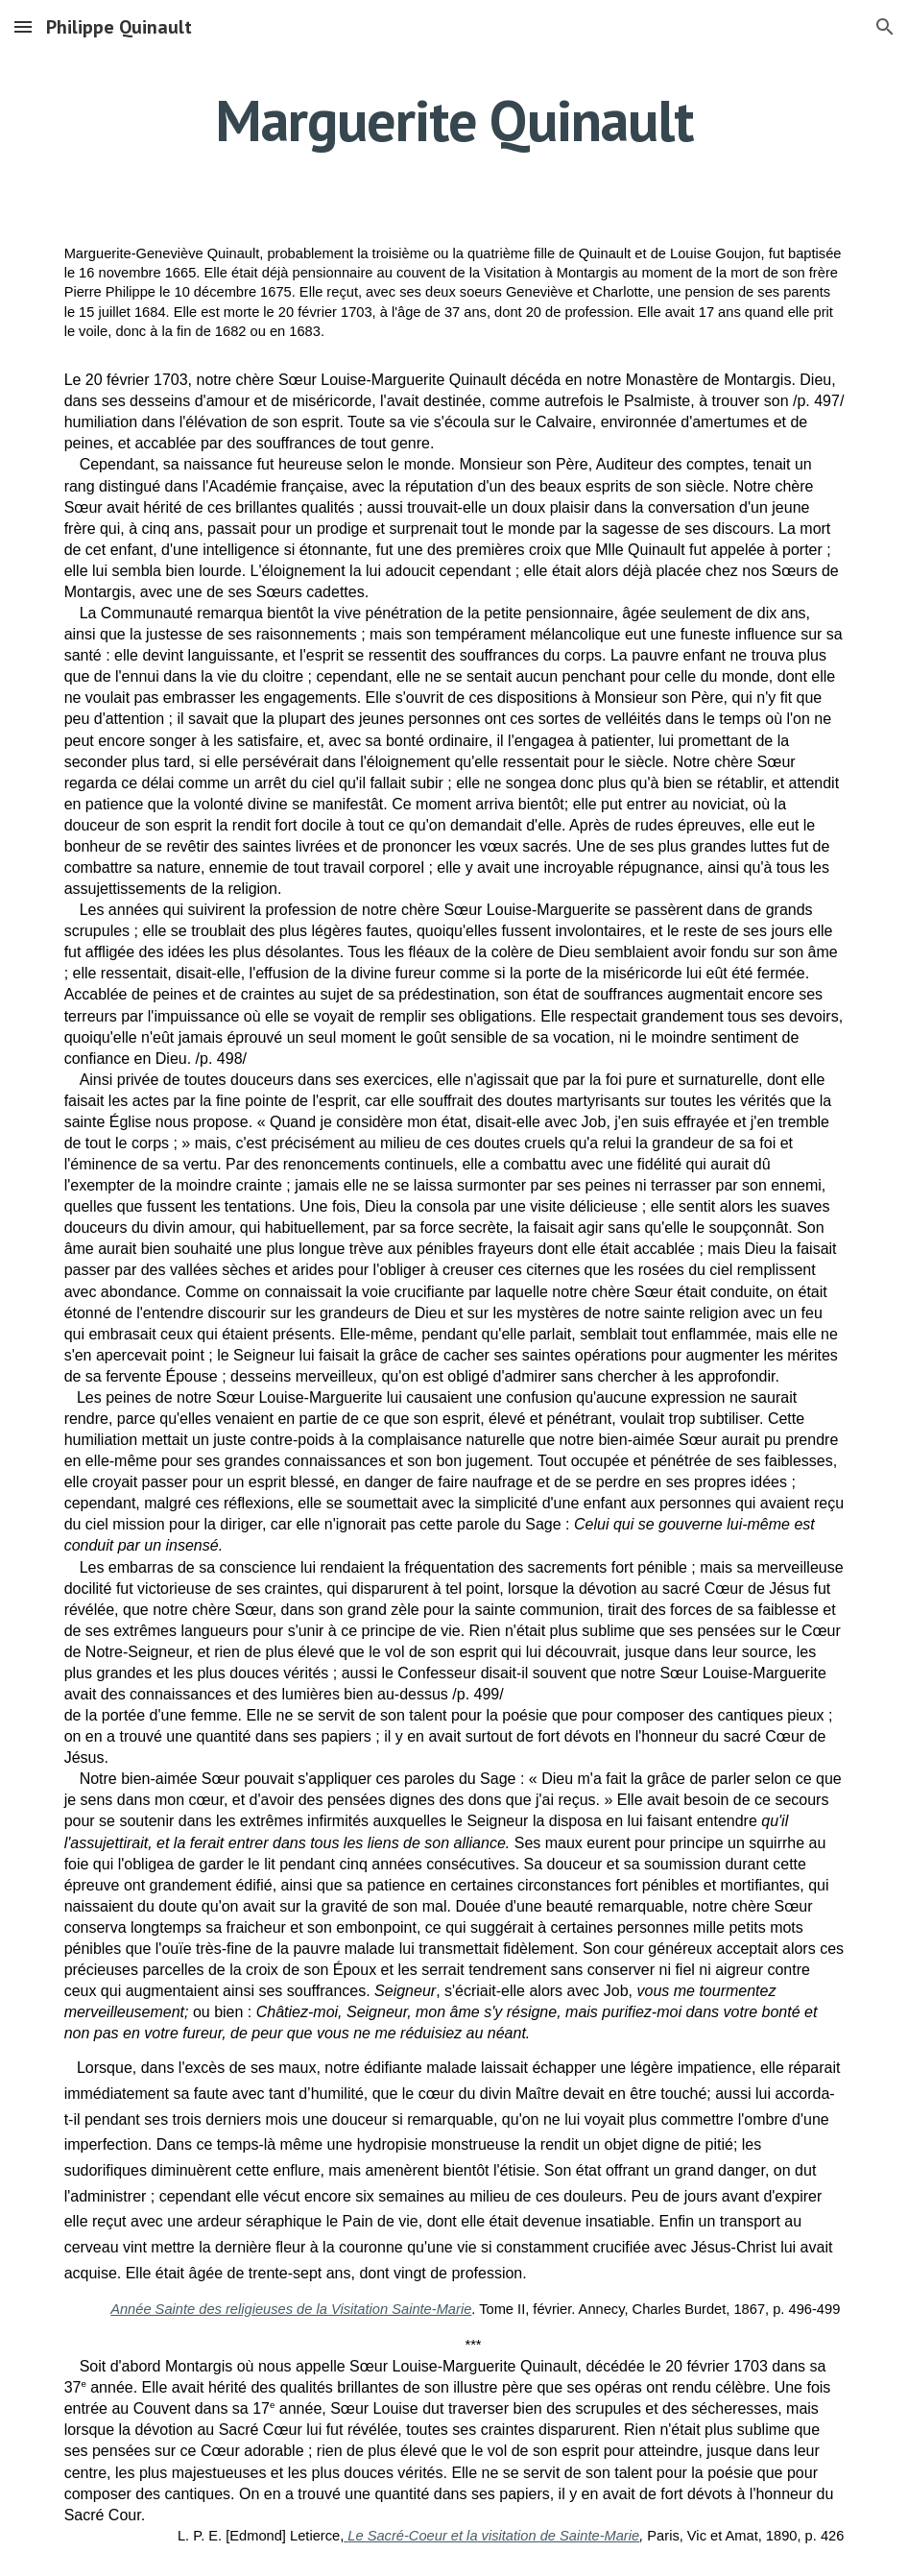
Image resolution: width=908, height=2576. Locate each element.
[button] (23, 26)
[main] (453, 120)
